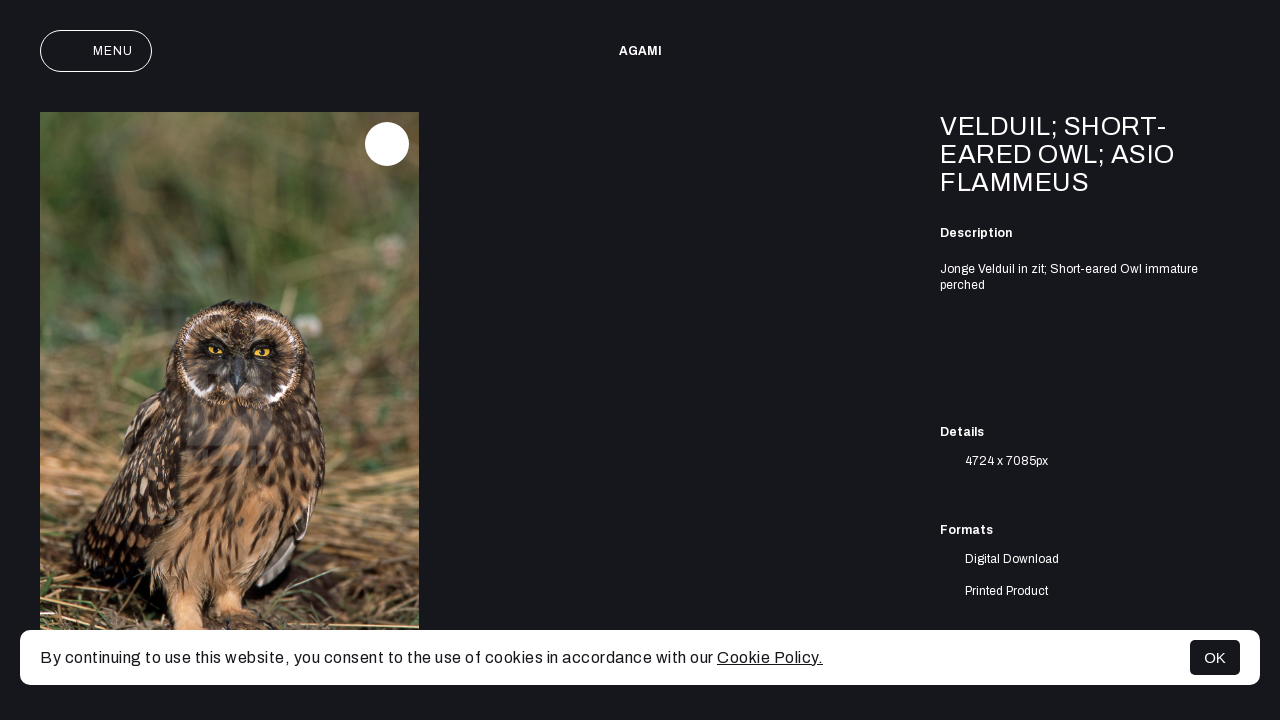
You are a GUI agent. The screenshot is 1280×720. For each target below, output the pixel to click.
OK (1215, 657)
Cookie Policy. (770, 657)
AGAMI (640, 51)
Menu (96, 51)
